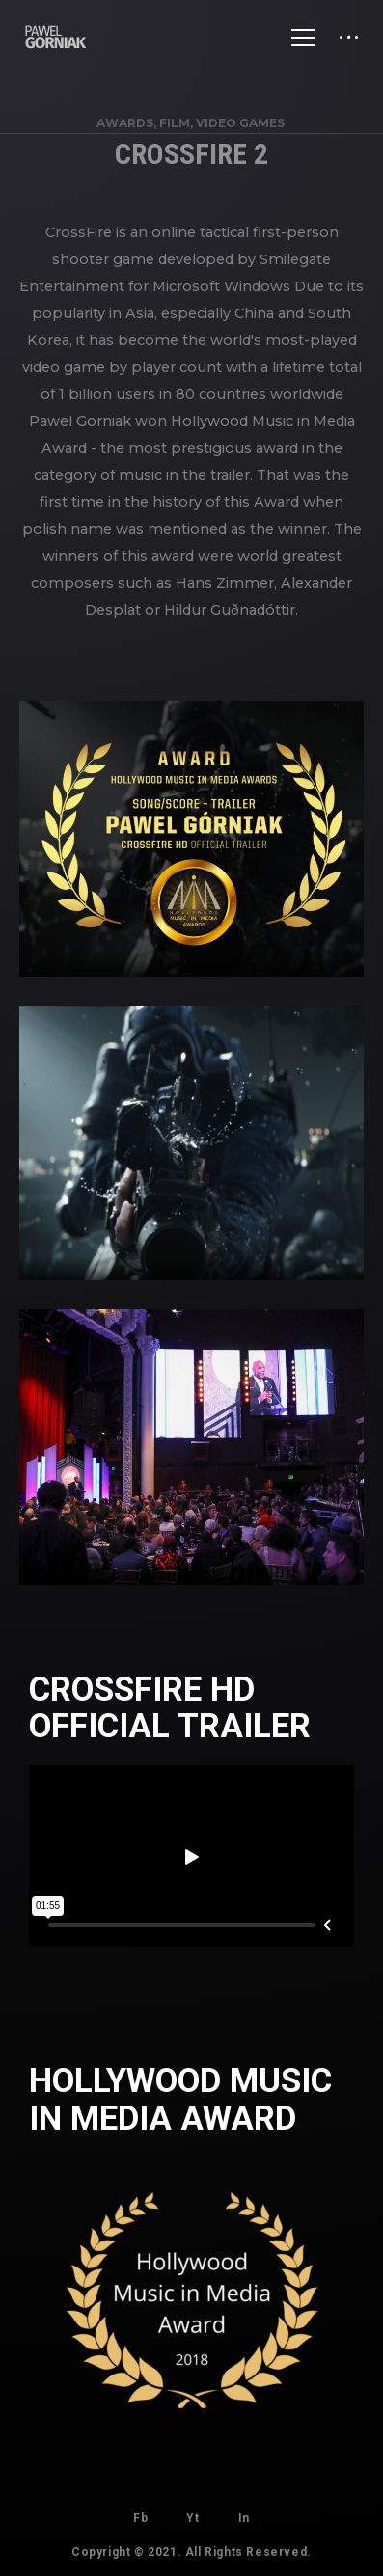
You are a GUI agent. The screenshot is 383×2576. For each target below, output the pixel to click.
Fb (140, 2518)
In (244, 2518)
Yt (192, 2518)
